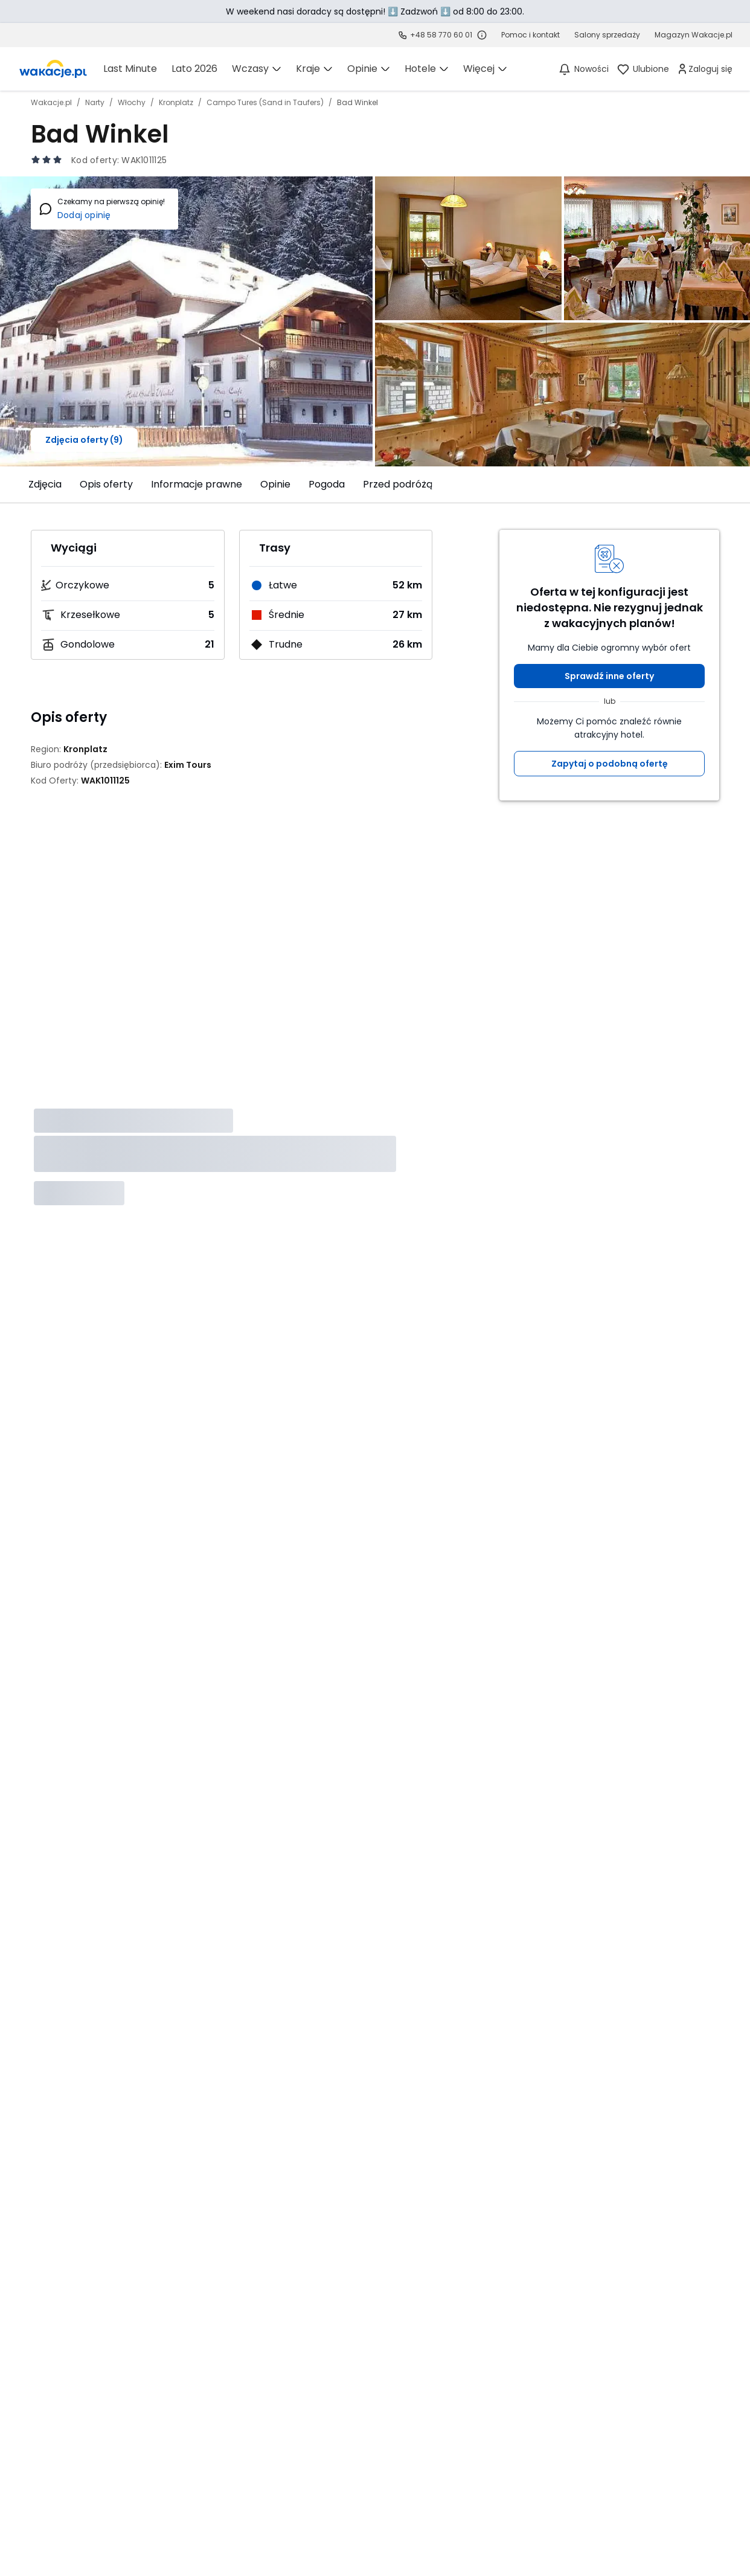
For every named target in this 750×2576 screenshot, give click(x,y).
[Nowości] (583, 69)
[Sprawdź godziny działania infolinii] (482, 35)
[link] (53, 69)
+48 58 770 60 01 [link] (441, 35)
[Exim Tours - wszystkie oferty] (187, 765)
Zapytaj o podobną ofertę (609, 764)
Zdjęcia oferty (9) (84, 440)
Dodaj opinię (84, 215)
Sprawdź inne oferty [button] (609, 676)
